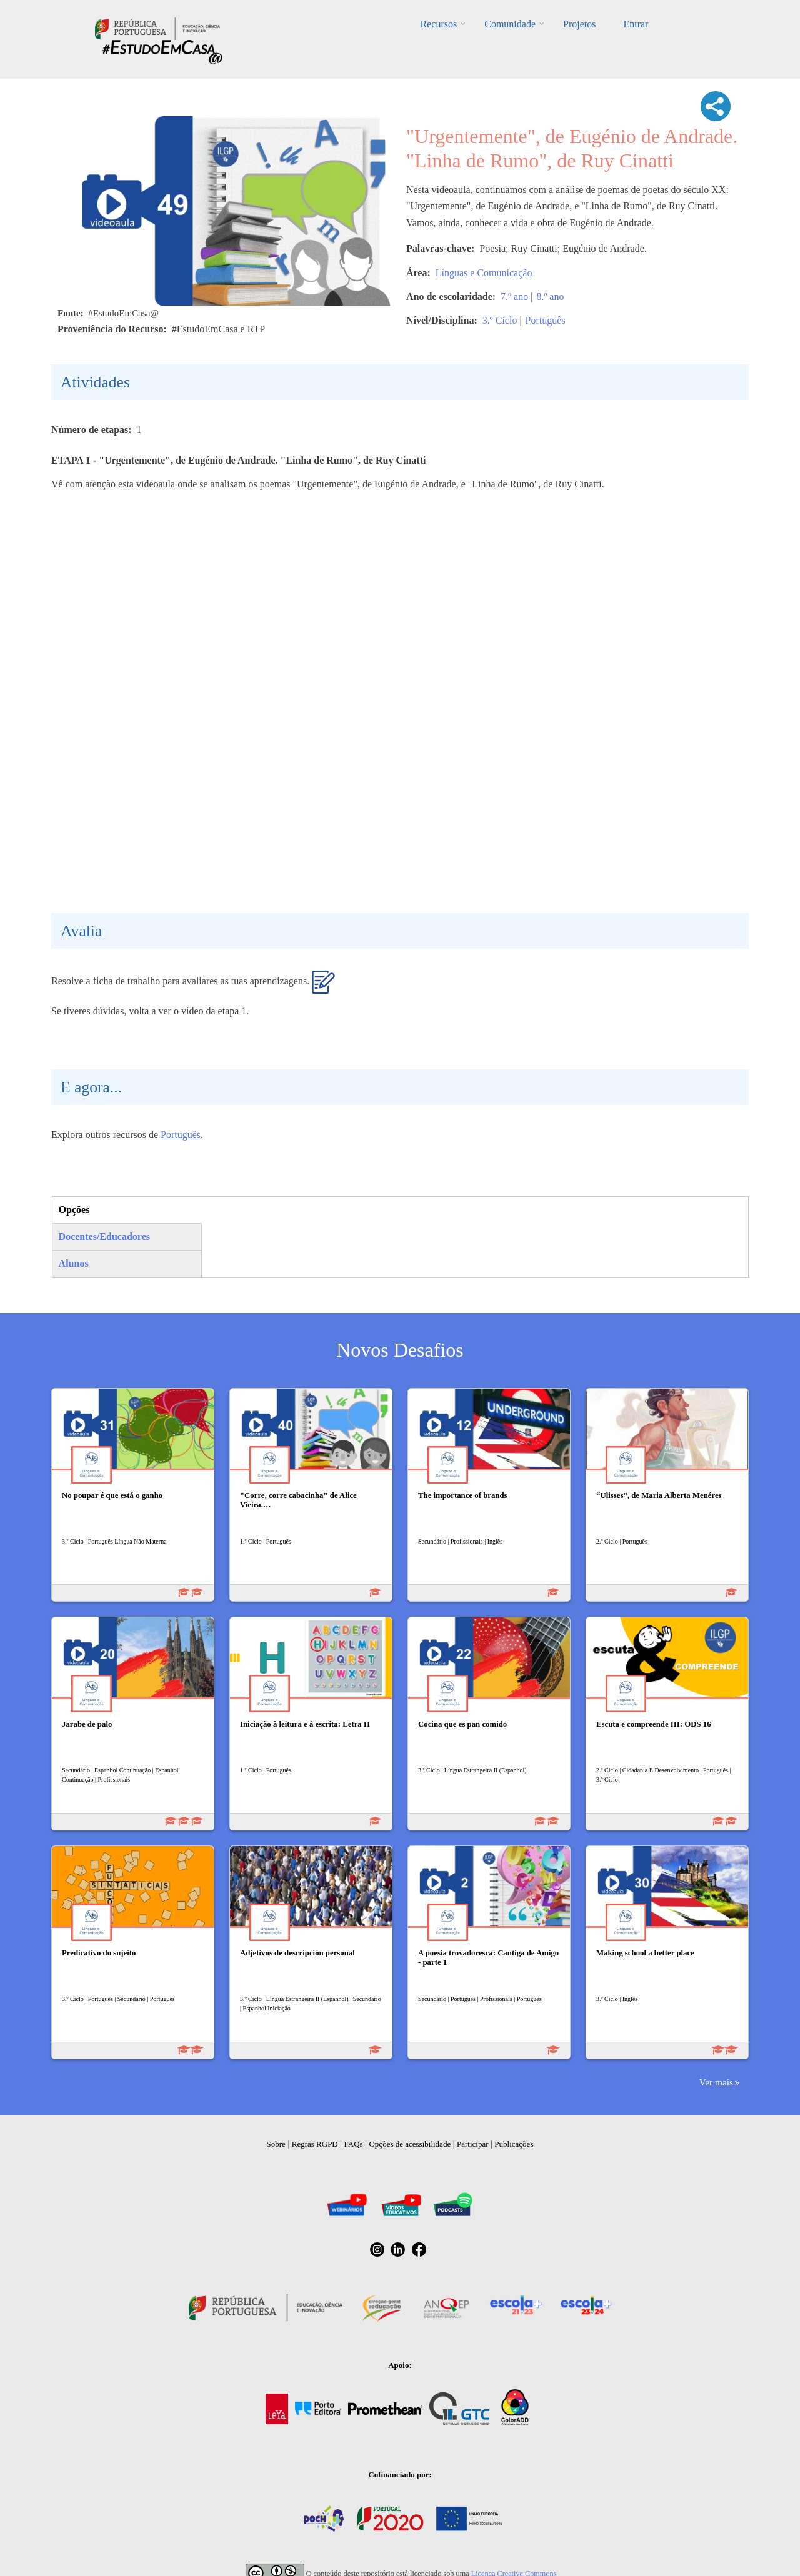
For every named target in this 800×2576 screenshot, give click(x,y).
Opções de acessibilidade (410, 2144)
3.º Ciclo (500, 320)
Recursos (439, 24)
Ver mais (716, 2082)
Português (546, 320)
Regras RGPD (315, 2144)
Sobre (276, 2144)
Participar (473, 2144)
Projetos (579, 24)
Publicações (513, 2144)
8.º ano (550, 296)
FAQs (353, 2144)
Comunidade (510, 24)
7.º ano (514, 296)
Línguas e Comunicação (484, 272)
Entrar (635, 24)
